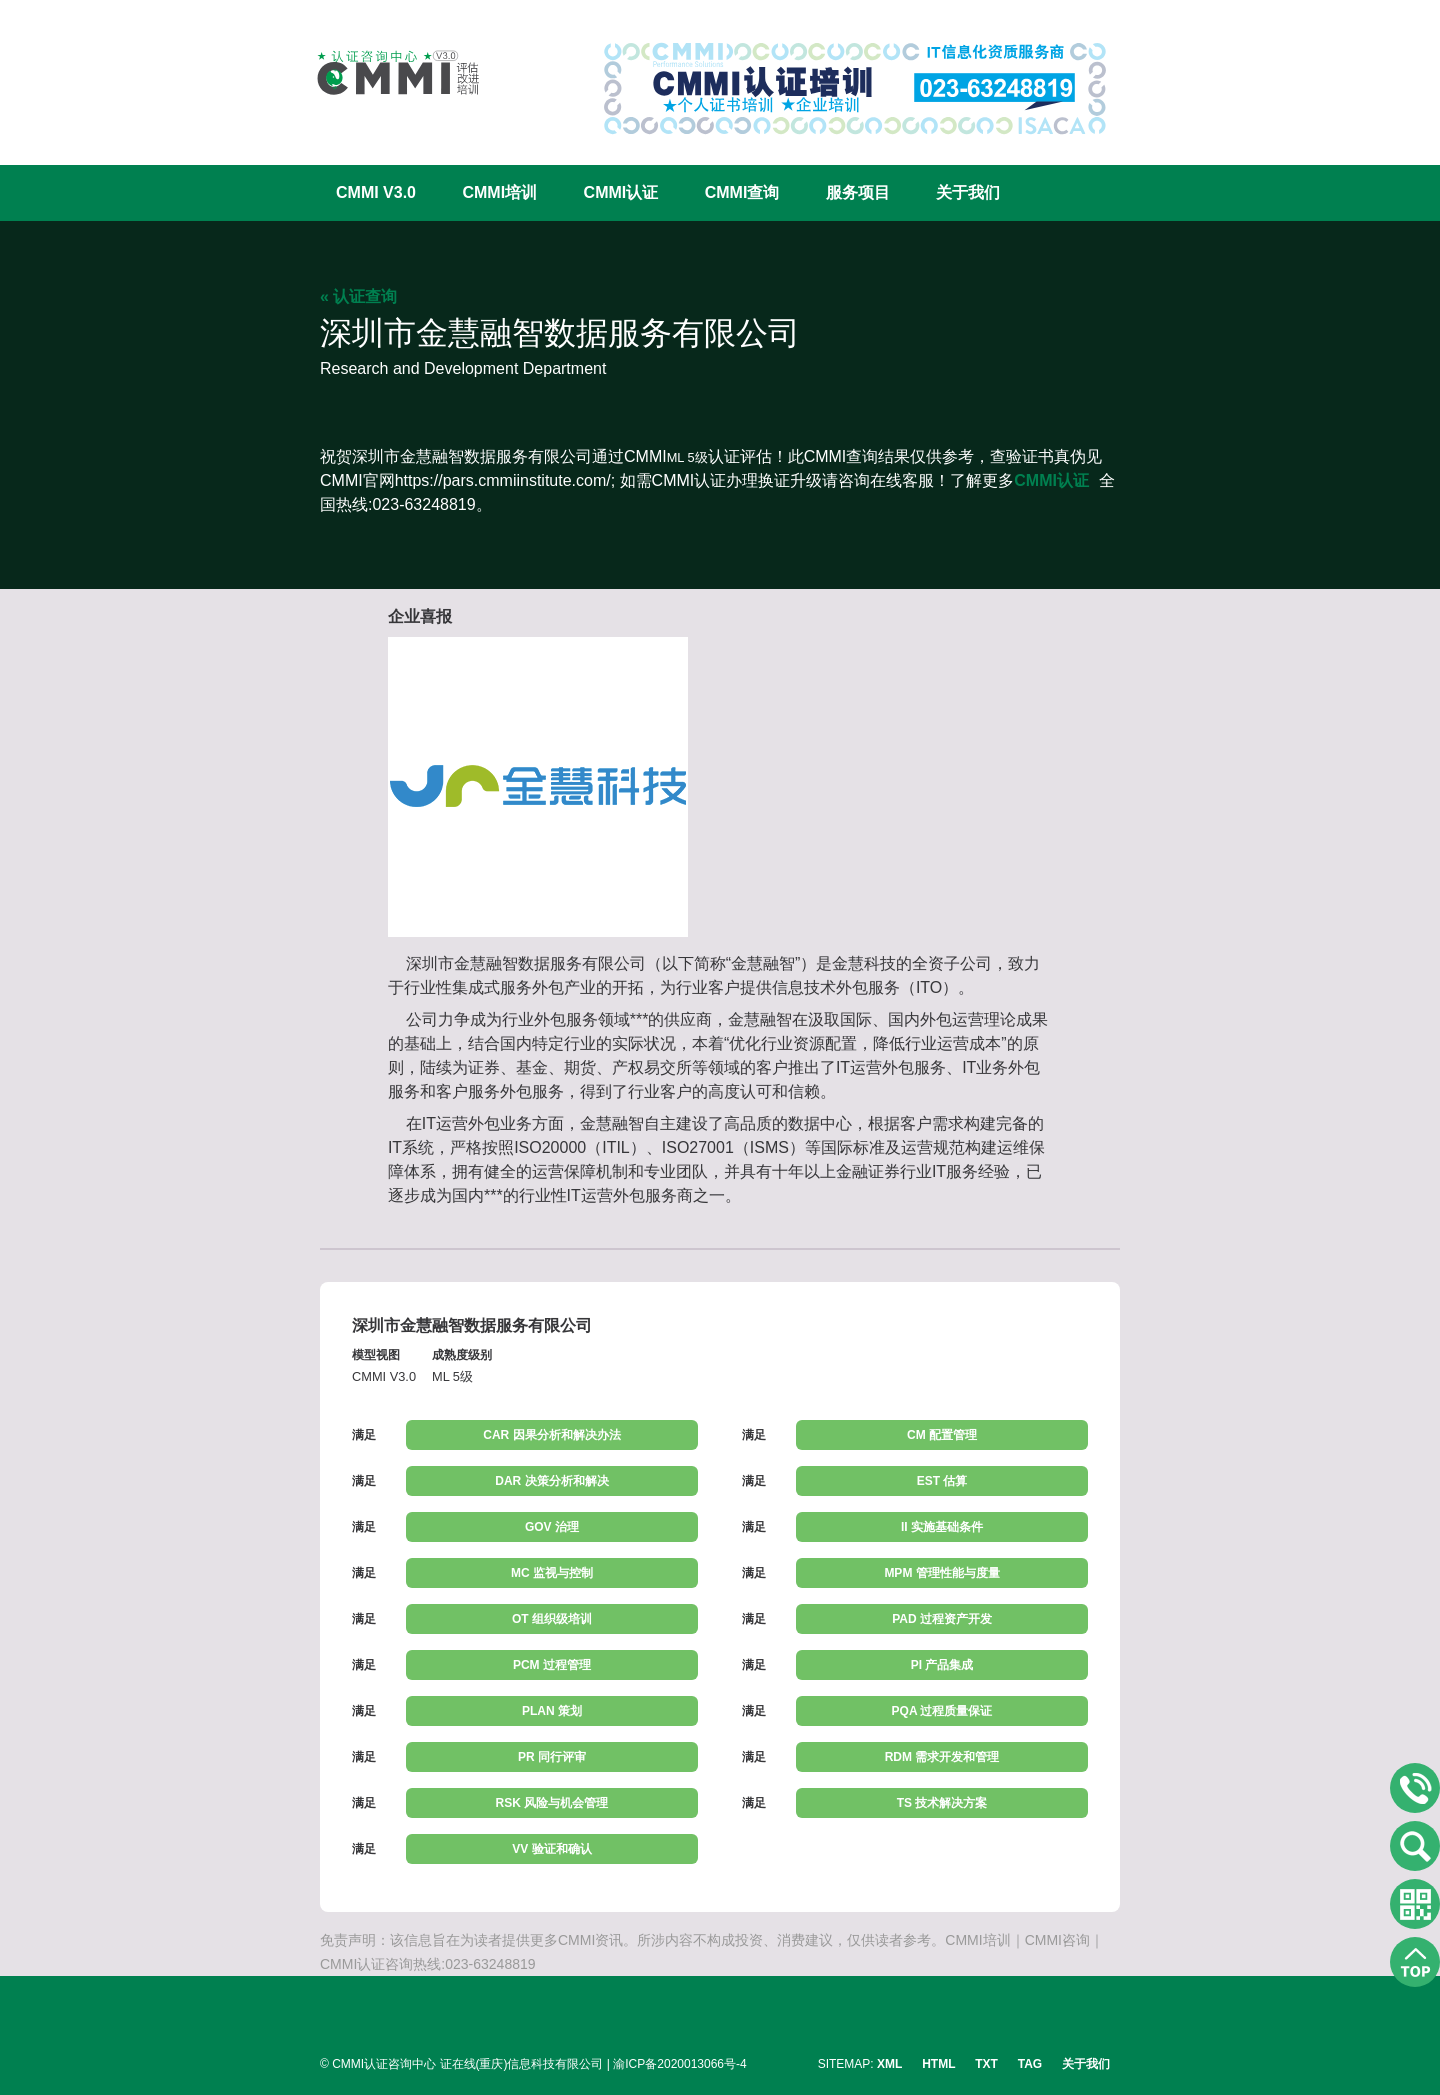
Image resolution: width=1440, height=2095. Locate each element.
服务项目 (858, 192)
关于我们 (968, 192)
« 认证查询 (358, 296)
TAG (1030, 2064)
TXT (986, 2064)
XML (889, 2064)
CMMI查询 (742, 192)
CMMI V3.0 (376, 192)
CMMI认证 (621, 192)
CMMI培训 (499, 192)
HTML (938, 2064)
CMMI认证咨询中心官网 (385, 72)
